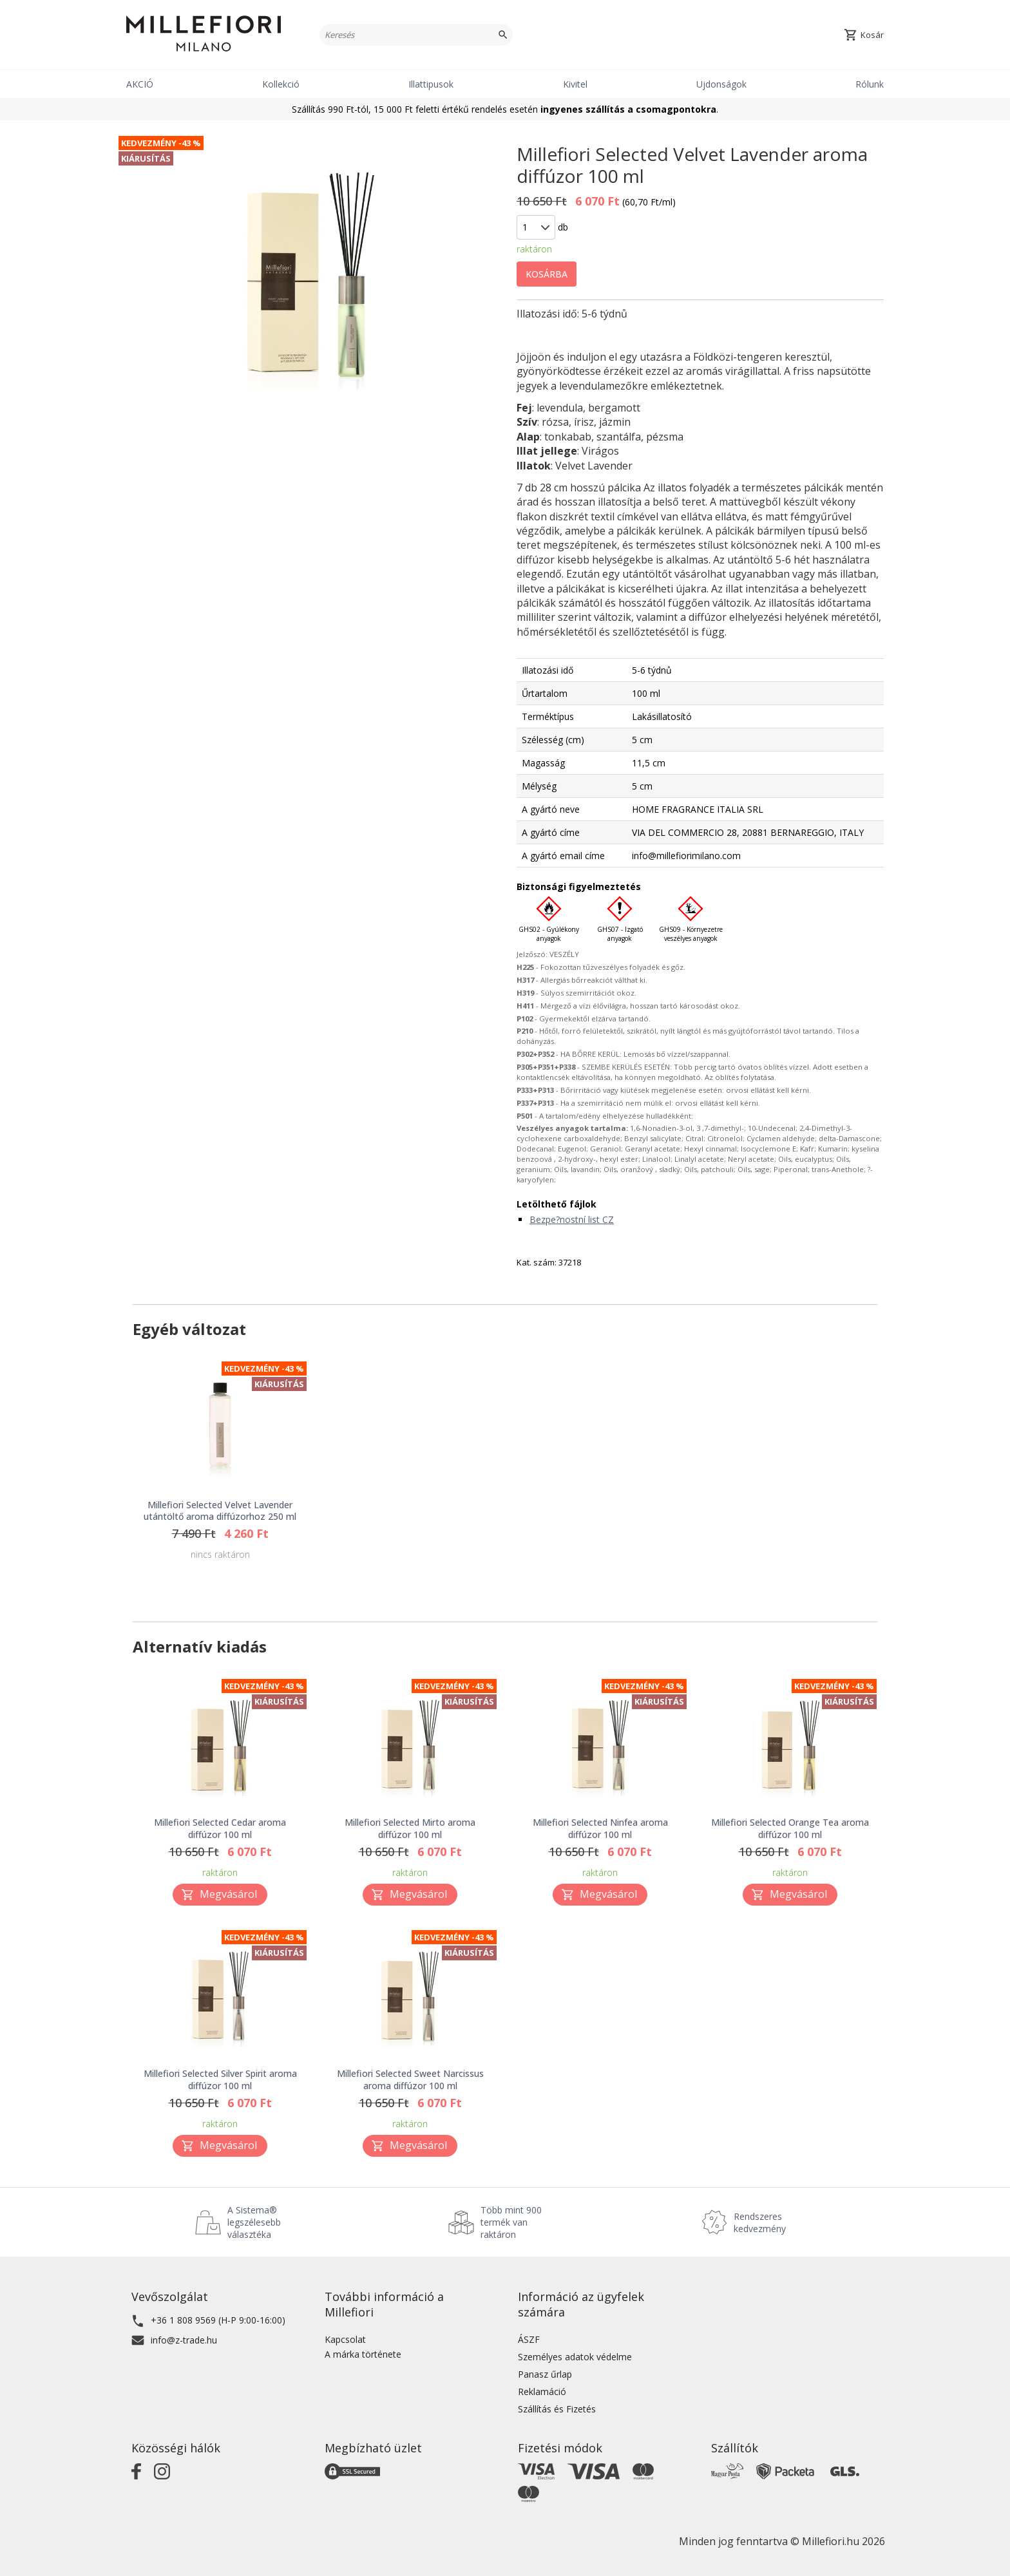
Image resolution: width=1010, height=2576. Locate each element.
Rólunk (869, 84)
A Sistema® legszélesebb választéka (254, 2222)
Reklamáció (542, 2391)
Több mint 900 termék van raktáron (511, 2222)
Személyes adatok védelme (575, 2357)
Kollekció (281, 84)
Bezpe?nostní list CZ (571, 1219)
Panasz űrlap (545, 2374)
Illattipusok (430, 84)
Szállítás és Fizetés (557, 2409)
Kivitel (575, 84)
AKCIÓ (139, 84)
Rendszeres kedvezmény (760, 2222)
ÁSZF (529, 2339)
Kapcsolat (345, 2339)
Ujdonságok (721, 84)
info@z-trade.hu (184, 2340)
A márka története (363, 2354)
